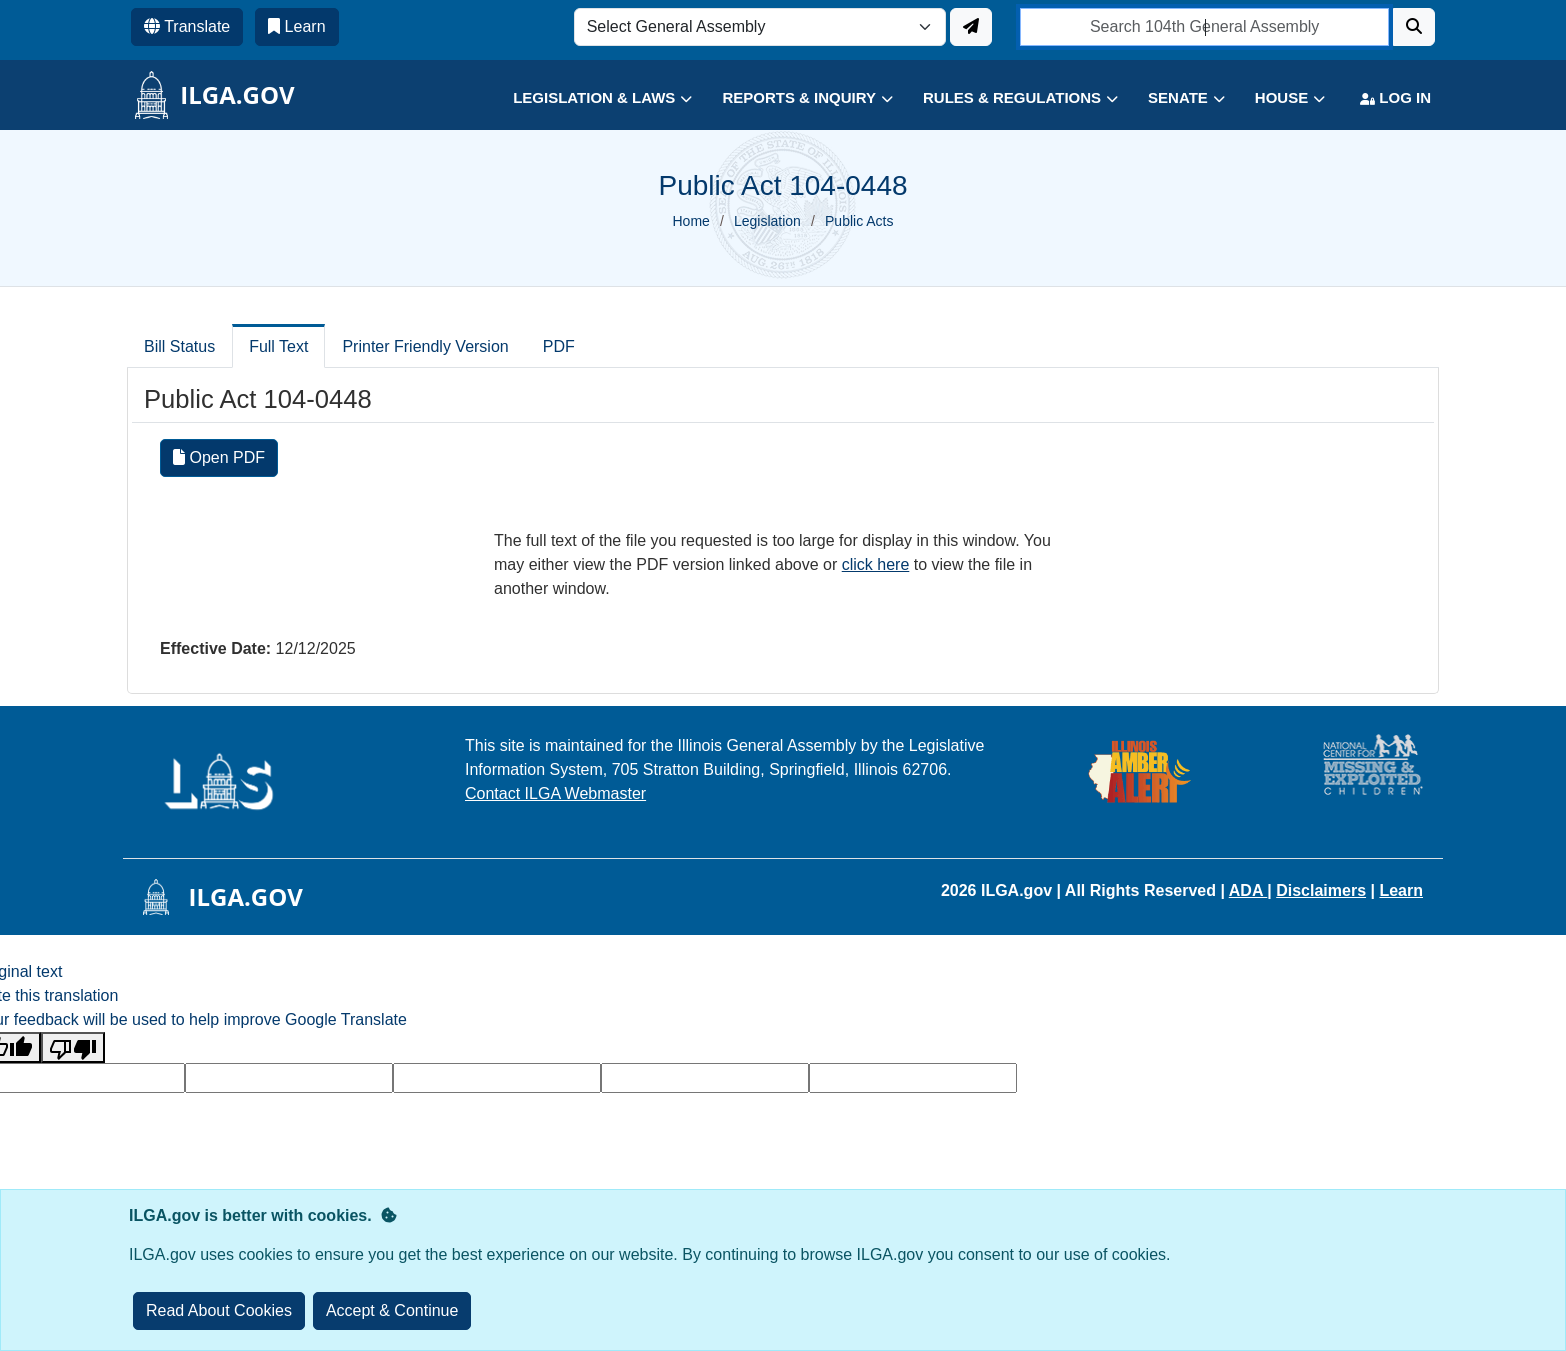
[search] (1204, 27)
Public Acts (859, 221)
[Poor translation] (73, 1047)
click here (876, 564)
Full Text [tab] (278, 346)
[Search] (1414, 27)
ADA (1248, 890)
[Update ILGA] (971, 27)
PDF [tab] (559, 346)
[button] (587, 98)
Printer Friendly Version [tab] (425, 346)
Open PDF (219, 457)
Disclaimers (1321, 890)
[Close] (392, 1311)
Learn (1401, 890)
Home (691, 221)
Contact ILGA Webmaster (555, 793)
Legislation (767, 221)
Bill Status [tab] (179, 346)
